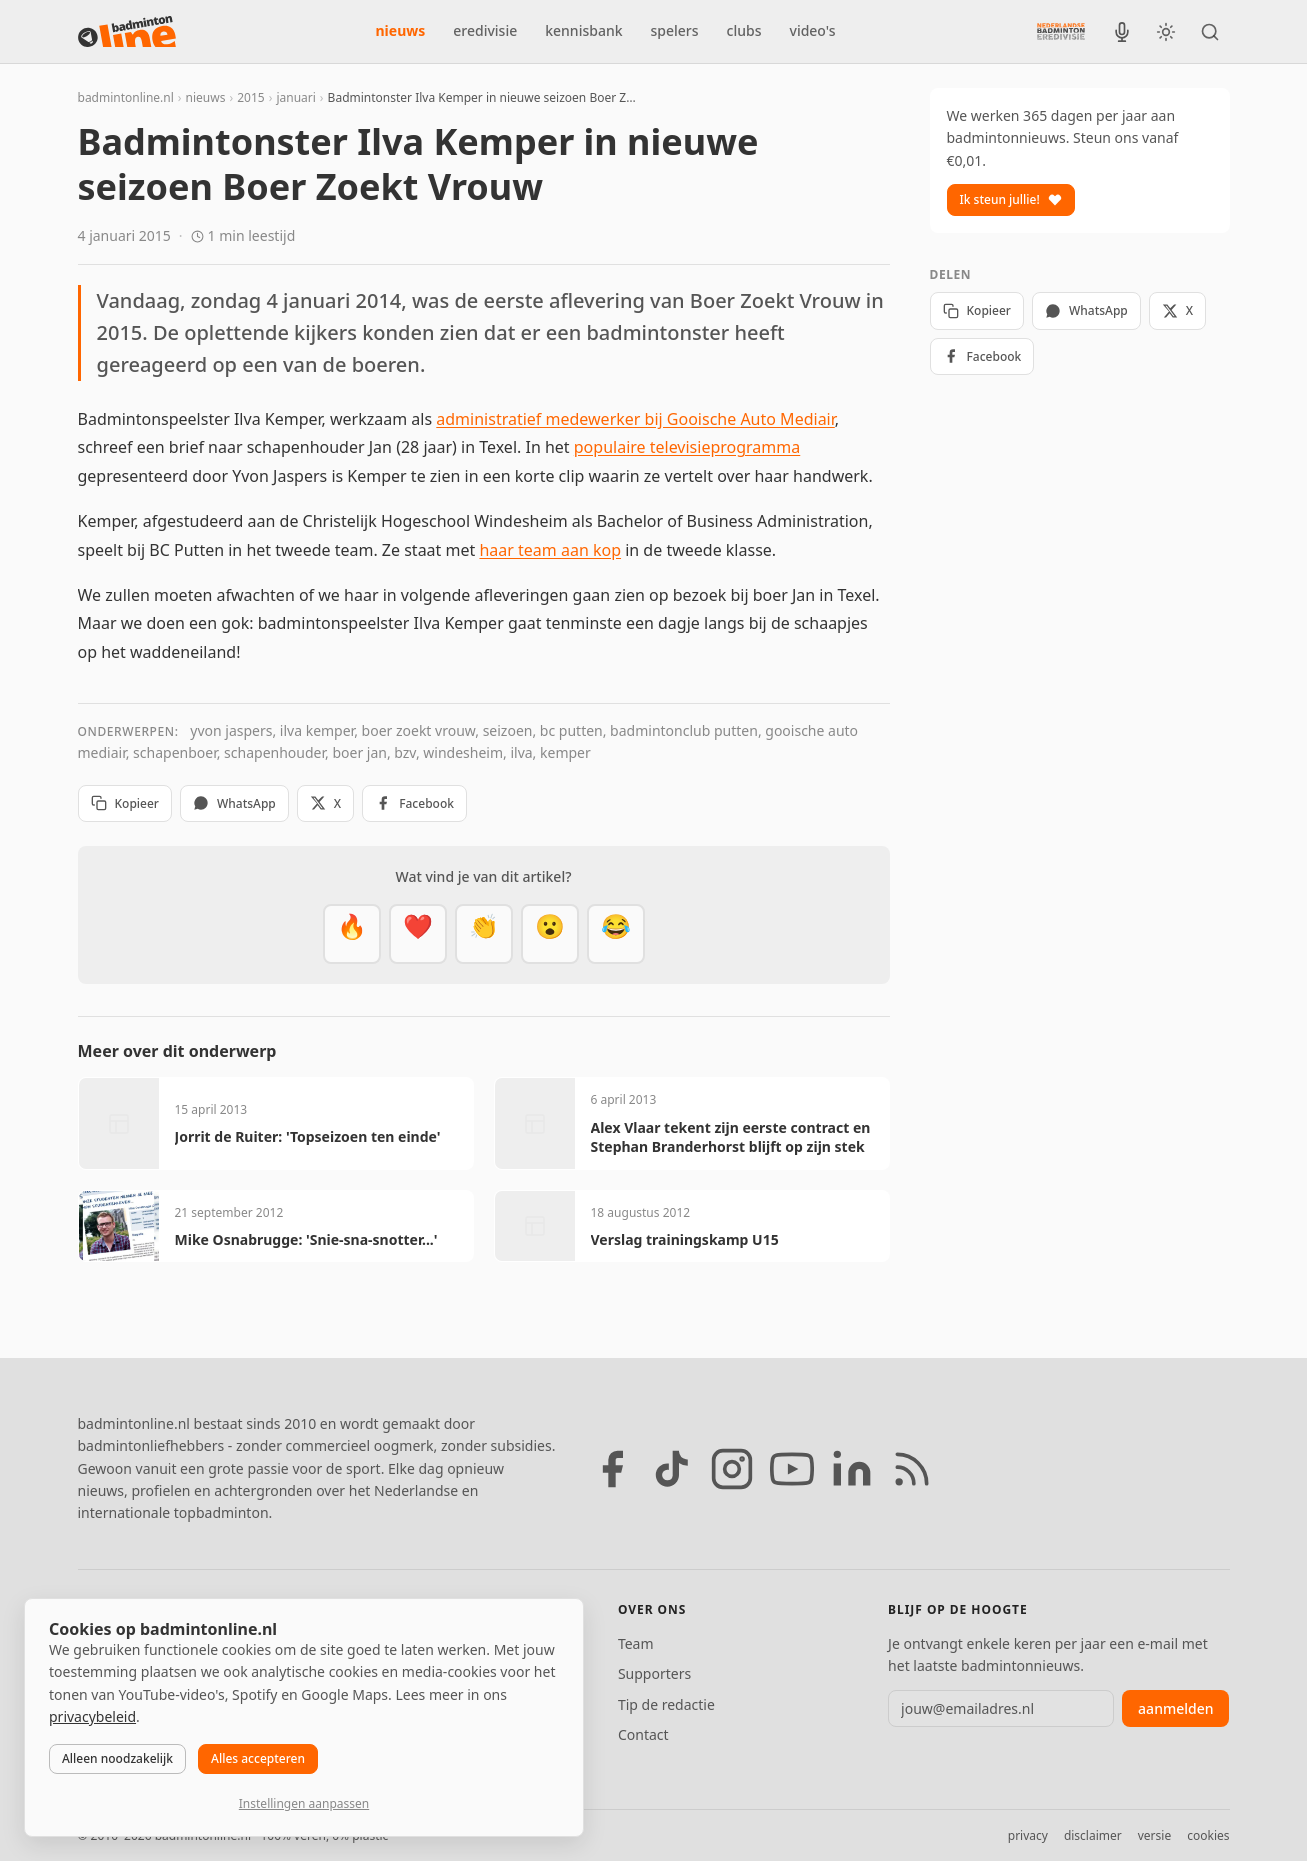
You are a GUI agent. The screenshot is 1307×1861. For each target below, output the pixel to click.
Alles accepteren (258, 1758)
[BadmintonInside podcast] (1122, 32)
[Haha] (616, 934)
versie (1154, 1835)
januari (295, 97)
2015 (250, 97)
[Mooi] (418, 934)
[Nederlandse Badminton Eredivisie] (1061, 31)
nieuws (401, 30)
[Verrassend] (550, 934)
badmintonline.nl (126, 97)
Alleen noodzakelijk (117, 1758)
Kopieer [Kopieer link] (125, 803)
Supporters (654, 1673)
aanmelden (1175, 1708)
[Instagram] (732, 1469)
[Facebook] (612, 1469)
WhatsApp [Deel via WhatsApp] (234, 803)
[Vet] (352, 934)
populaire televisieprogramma (687, 447)
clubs (744, 30)
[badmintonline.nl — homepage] (127, 32)
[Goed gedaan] (484, 934)
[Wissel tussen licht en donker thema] (1166, 32)
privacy (1028, 1835)
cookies (1208, 1835)
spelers (675, 30)
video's (813, 30)
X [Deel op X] (325, 803)
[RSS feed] (912, 1469)
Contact (643, 1734)
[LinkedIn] (852, 1469)
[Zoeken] (1210, 32)
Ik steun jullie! (1011, 199)
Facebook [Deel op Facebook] (414, 803)
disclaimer (1093, 1835)
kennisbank (583, 30)
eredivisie (485, 30)
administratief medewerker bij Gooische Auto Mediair (635, 419)
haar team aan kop (550, 550)
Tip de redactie (666, 1704)
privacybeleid (92, 1716)
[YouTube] (792, 1469)
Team (636, 1643)
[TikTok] (672, 1469)
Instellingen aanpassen (304, 1803)
